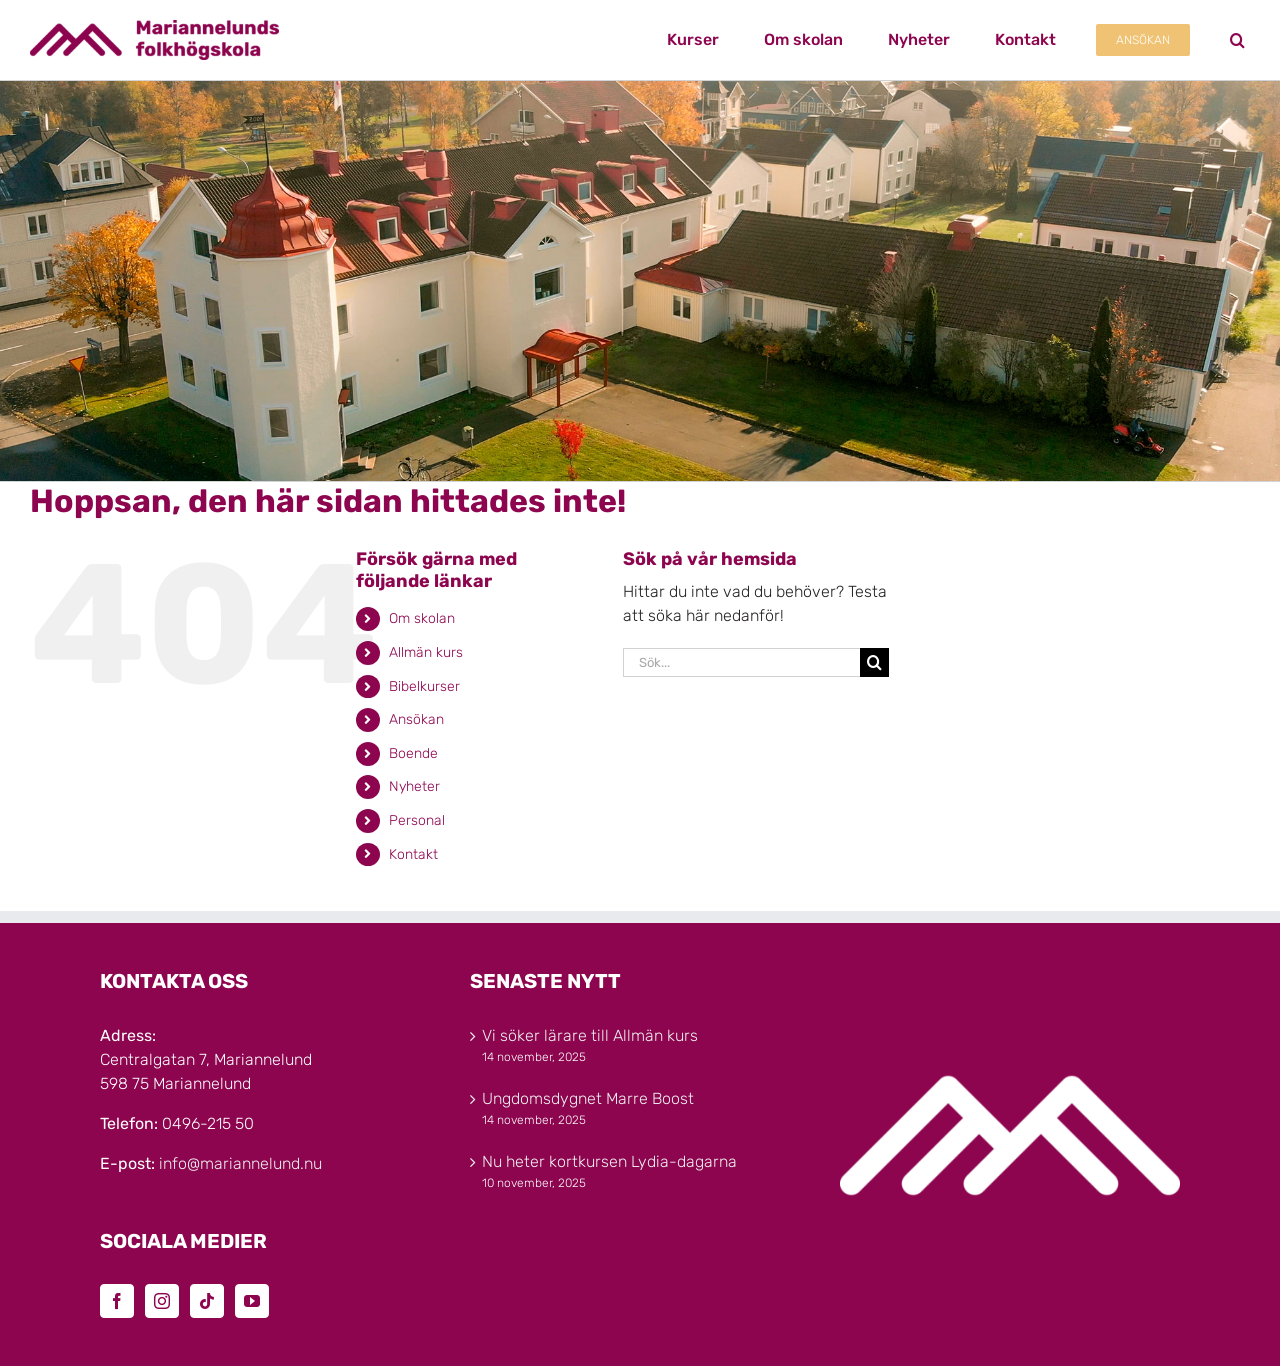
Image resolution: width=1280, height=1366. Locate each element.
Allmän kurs (426, 652)
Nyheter (414, 786)
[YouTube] (252, 1301)
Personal (417, 820)
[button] (1237, 40)
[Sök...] (741, 662)
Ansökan (416, 719)
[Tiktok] (207, 1301)
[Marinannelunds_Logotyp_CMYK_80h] (154, 27)
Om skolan (422, 618)
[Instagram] (162, 1301)
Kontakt (413, 854)
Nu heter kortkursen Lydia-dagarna (609, 1161)
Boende (413, 753)
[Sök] (874, 662)
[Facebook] (117, 1301)
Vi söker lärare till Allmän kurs (590, 1035)
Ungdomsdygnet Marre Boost (588, 1098)
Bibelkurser (424, 686)
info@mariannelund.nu (240, 1163)
